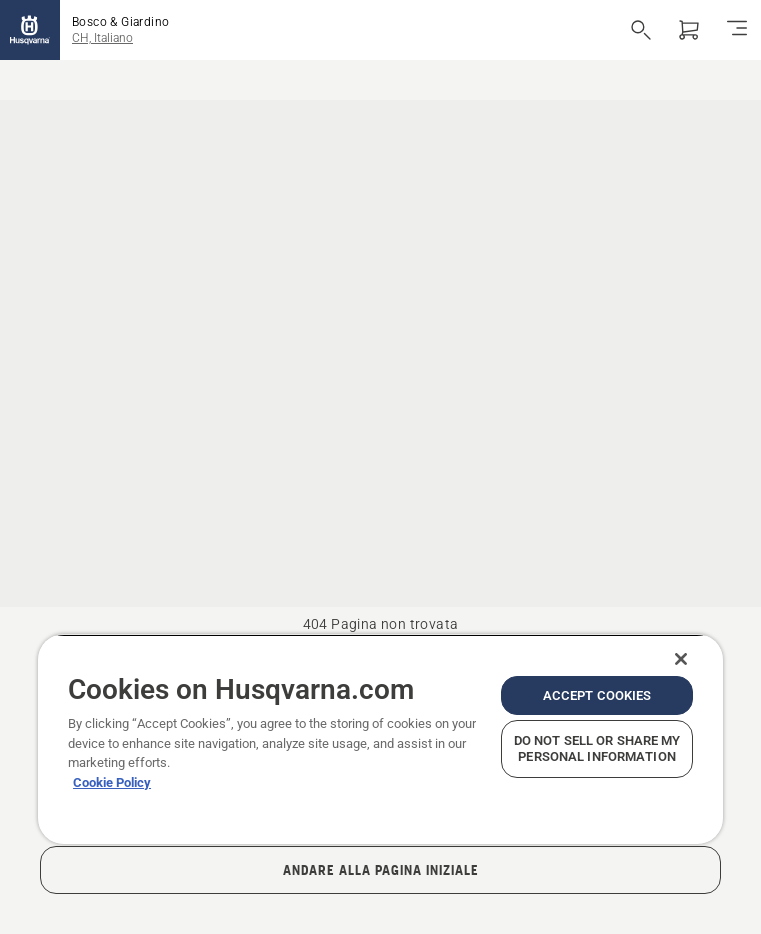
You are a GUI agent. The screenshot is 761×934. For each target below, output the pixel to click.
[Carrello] (689, 30)
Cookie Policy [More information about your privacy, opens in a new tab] (112, 782)
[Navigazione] (737, 30)
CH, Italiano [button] (102, 38)
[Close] (681, 659)
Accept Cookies (597, 695)
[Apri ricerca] (641, 30)
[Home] (30, 30)
